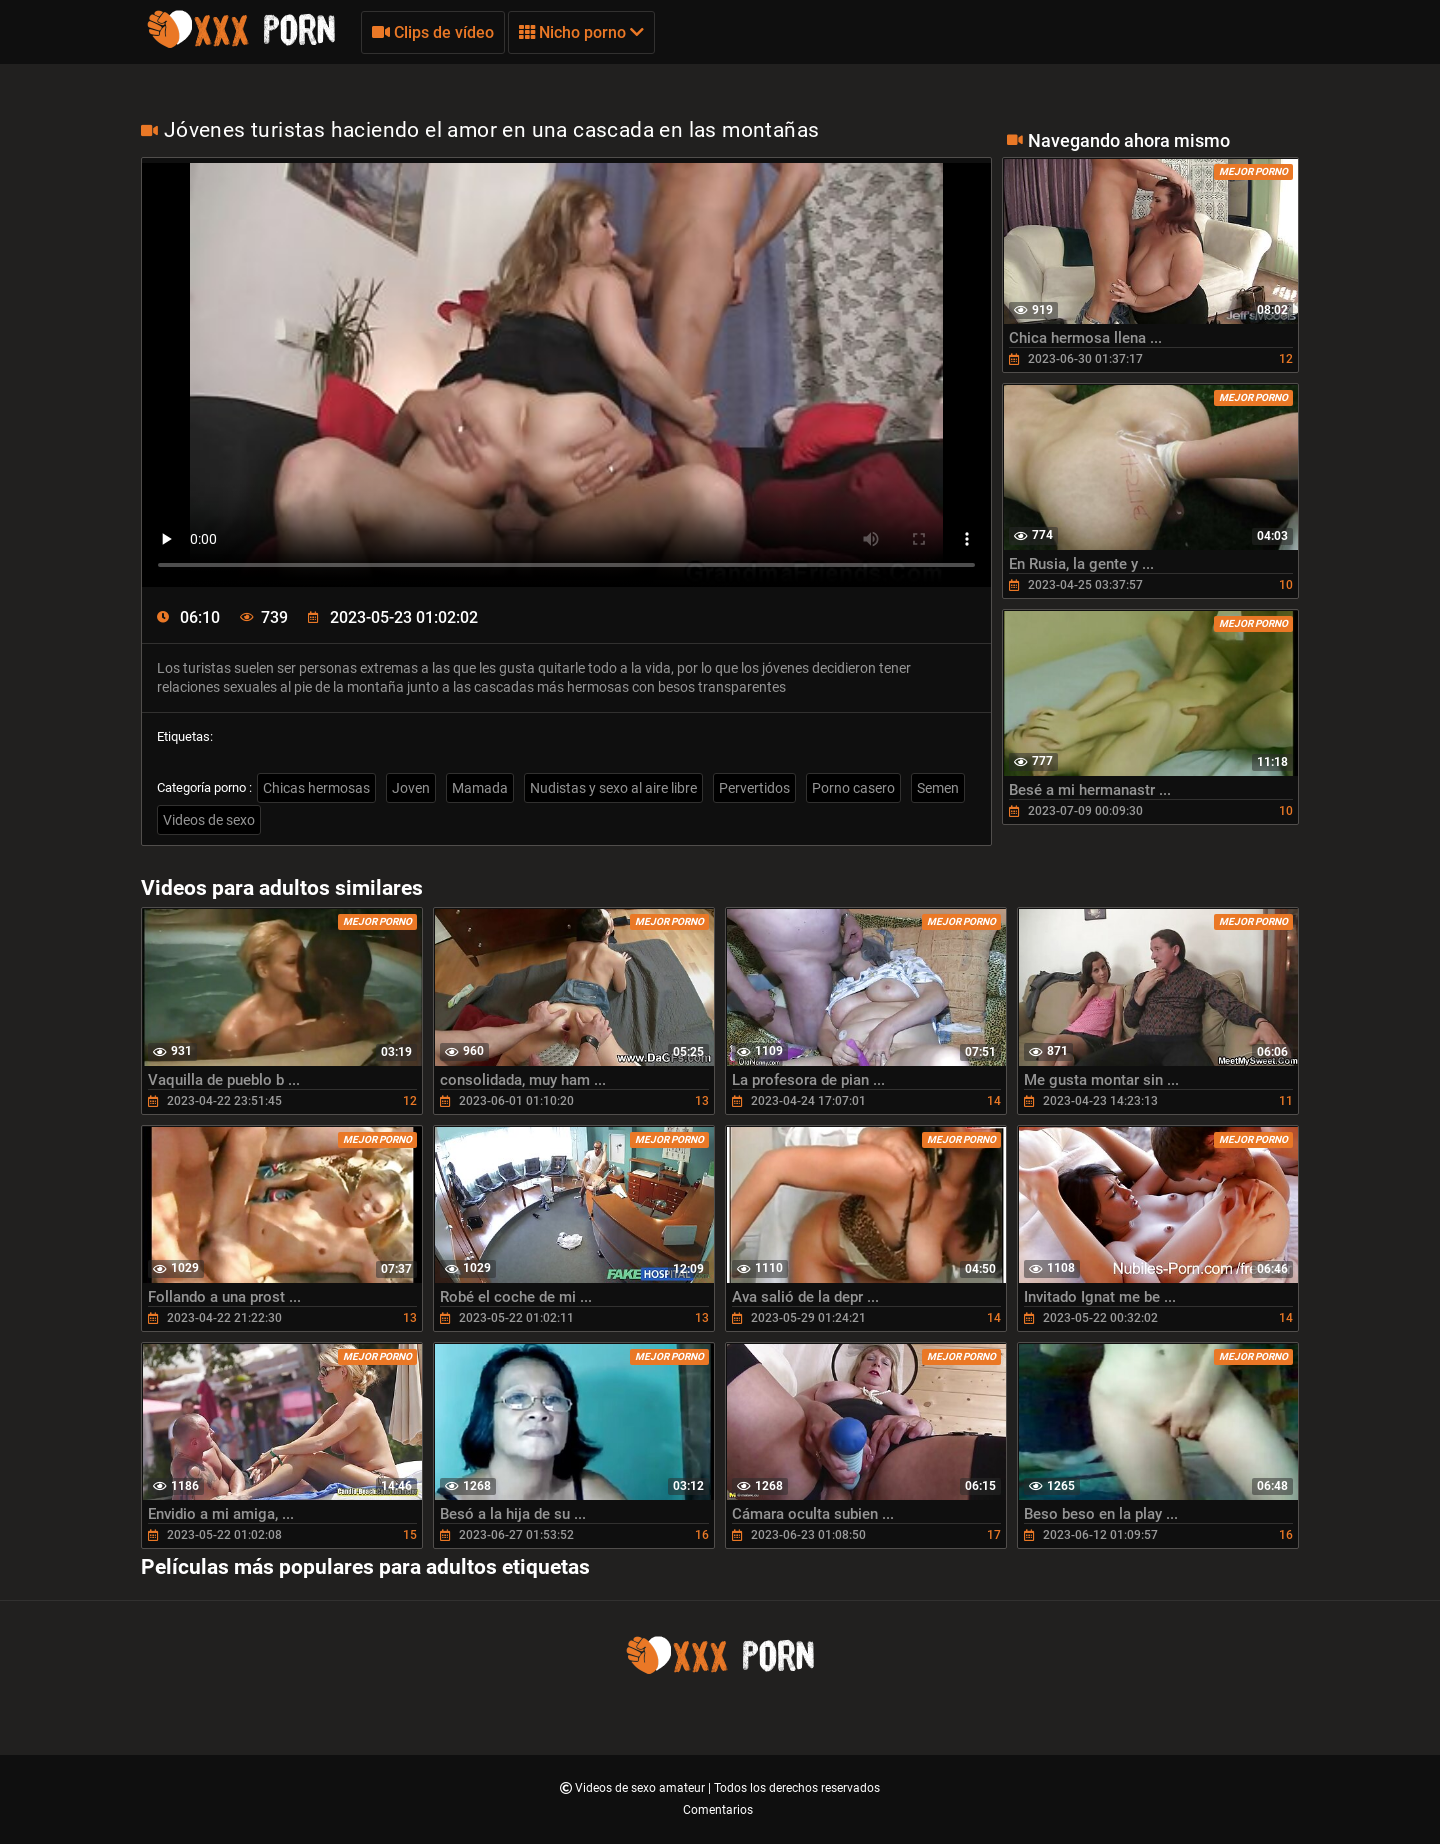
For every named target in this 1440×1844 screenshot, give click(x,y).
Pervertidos (754, 788)
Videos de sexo (209, 820)
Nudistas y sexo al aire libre (613, 788)
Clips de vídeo (433, 32)
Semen (938, 788)
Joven (411, 788)
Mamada (480, 788)
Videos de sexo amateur (641, 1788)
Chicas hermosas (316, 788)
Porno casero (853, 788)
